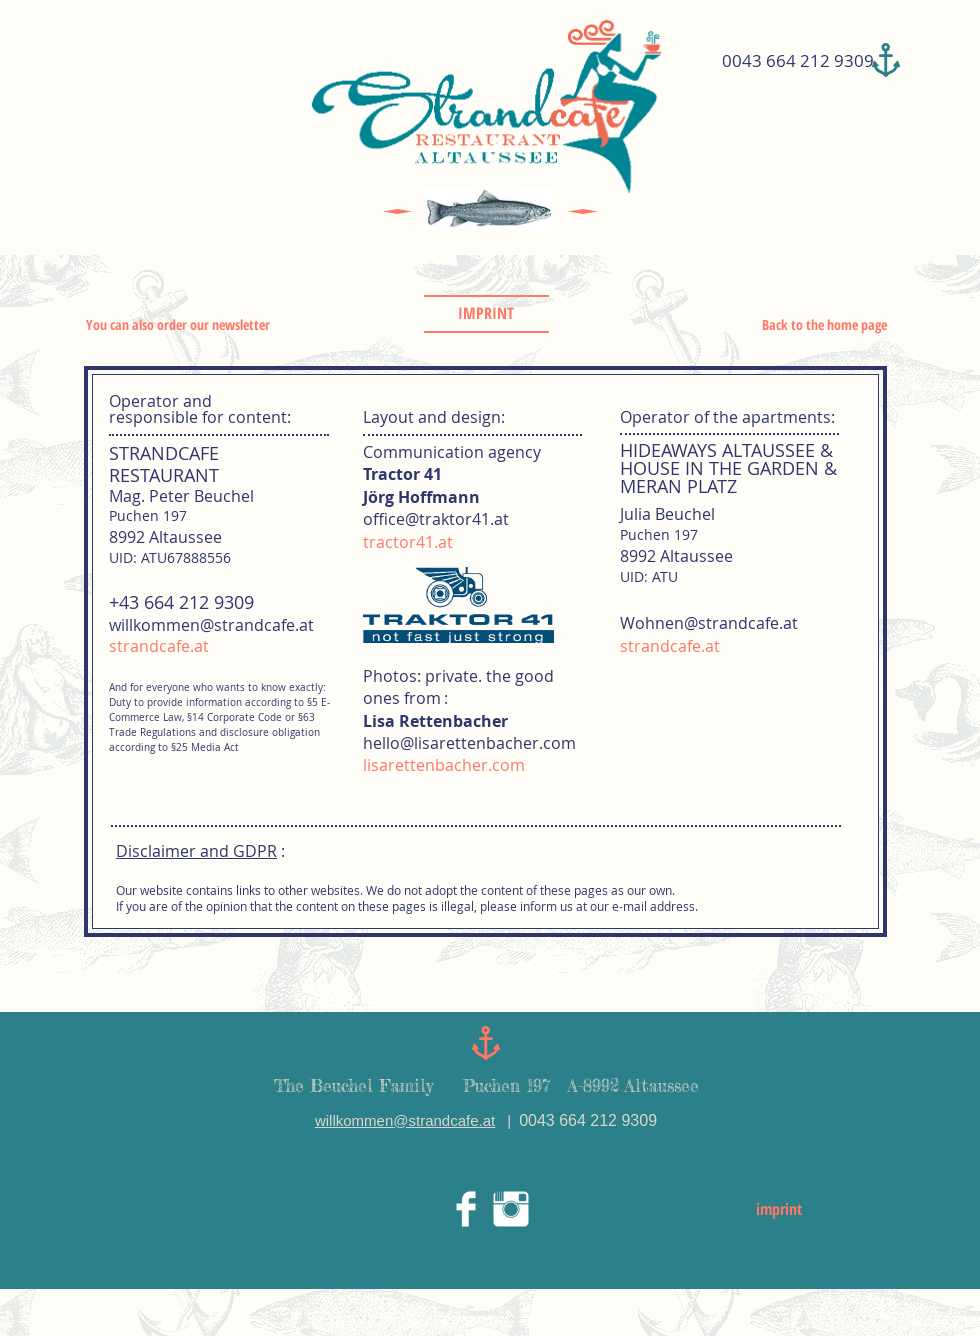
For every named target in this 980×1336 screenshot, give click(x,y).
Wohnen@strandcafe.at (709, 623)
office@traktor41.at (436, 519)
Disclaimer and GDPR (196, 851)
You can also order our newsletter (178, 324)
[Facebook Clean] (466, 1209)
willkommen (354, 1120)
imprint (779, 1209)
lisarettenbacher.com (444, 765)
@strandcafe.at (444, 1120)
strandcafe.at (159, 646)
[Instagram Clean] (511, 1209)
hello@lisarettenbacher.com (469, 743)
